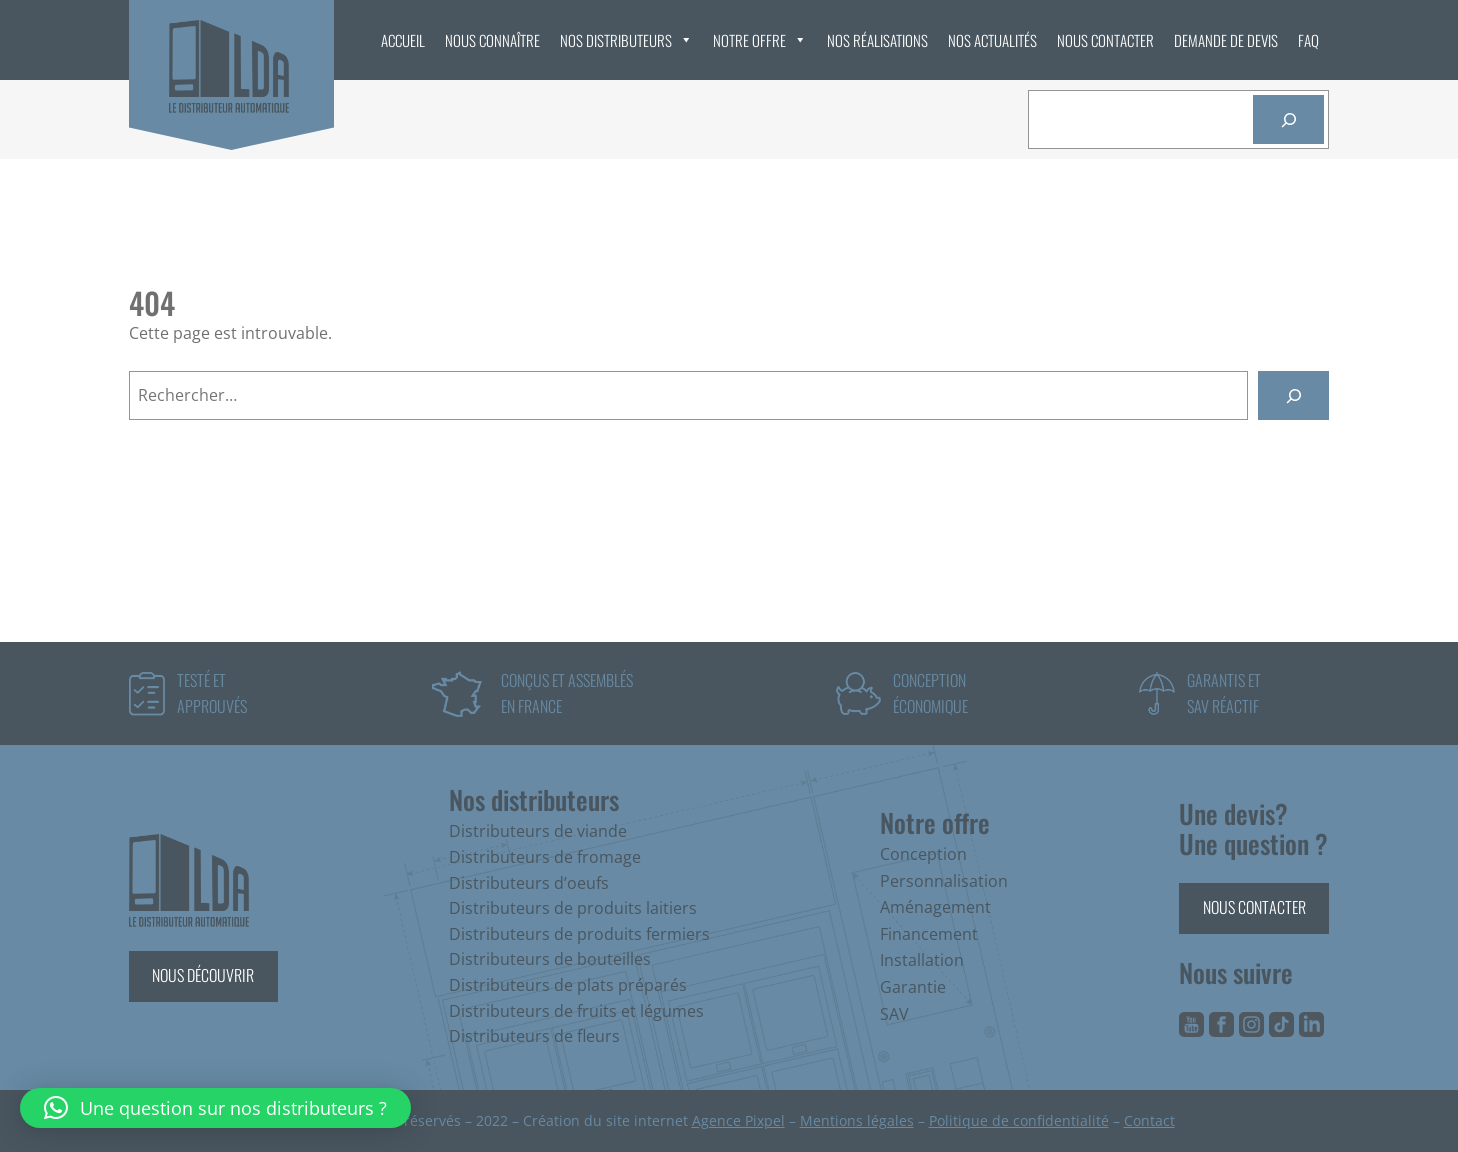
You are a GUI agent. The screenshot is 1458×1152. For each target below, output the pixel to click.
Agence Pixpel (738, 1120)
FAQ (1308, 40)
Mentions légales (857, 1120)
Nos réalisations (877, 40)
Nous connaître (492, 40)
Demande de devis (1226, 40)
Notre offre (760, 40)
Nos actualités (992, 40)
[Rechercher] (1288, 119)
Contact (1149, 1120)
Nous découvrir (203, 975)
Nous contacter (1105, 40)
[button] (215, 1108)
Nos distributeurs (626, 40)
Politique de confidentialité (1019, 1120)
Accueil (403, 40)
